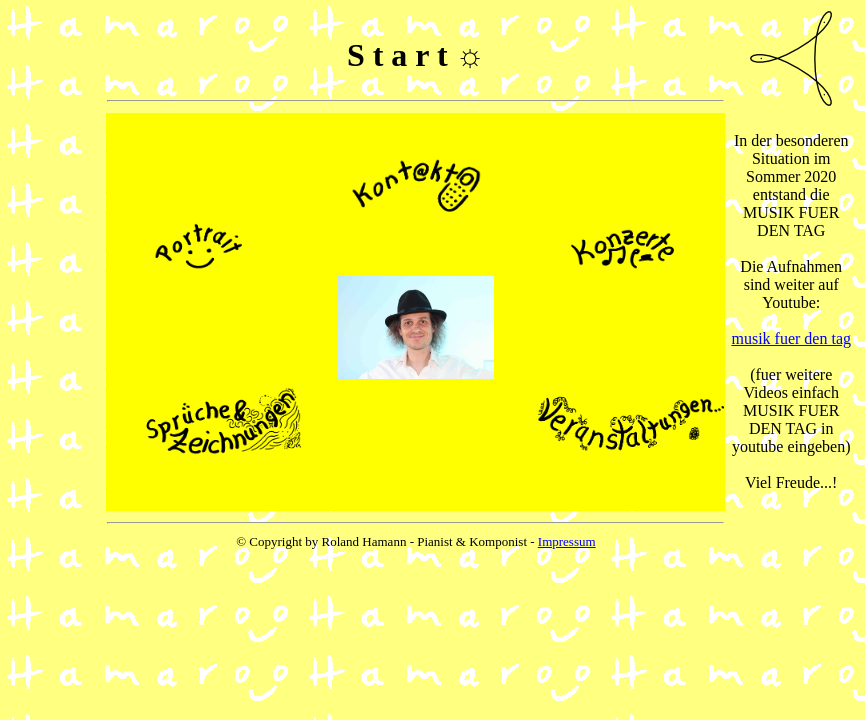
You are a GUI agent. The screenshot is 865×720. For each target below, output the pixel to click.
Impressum (567, 541)
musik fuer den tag (791, 338)
